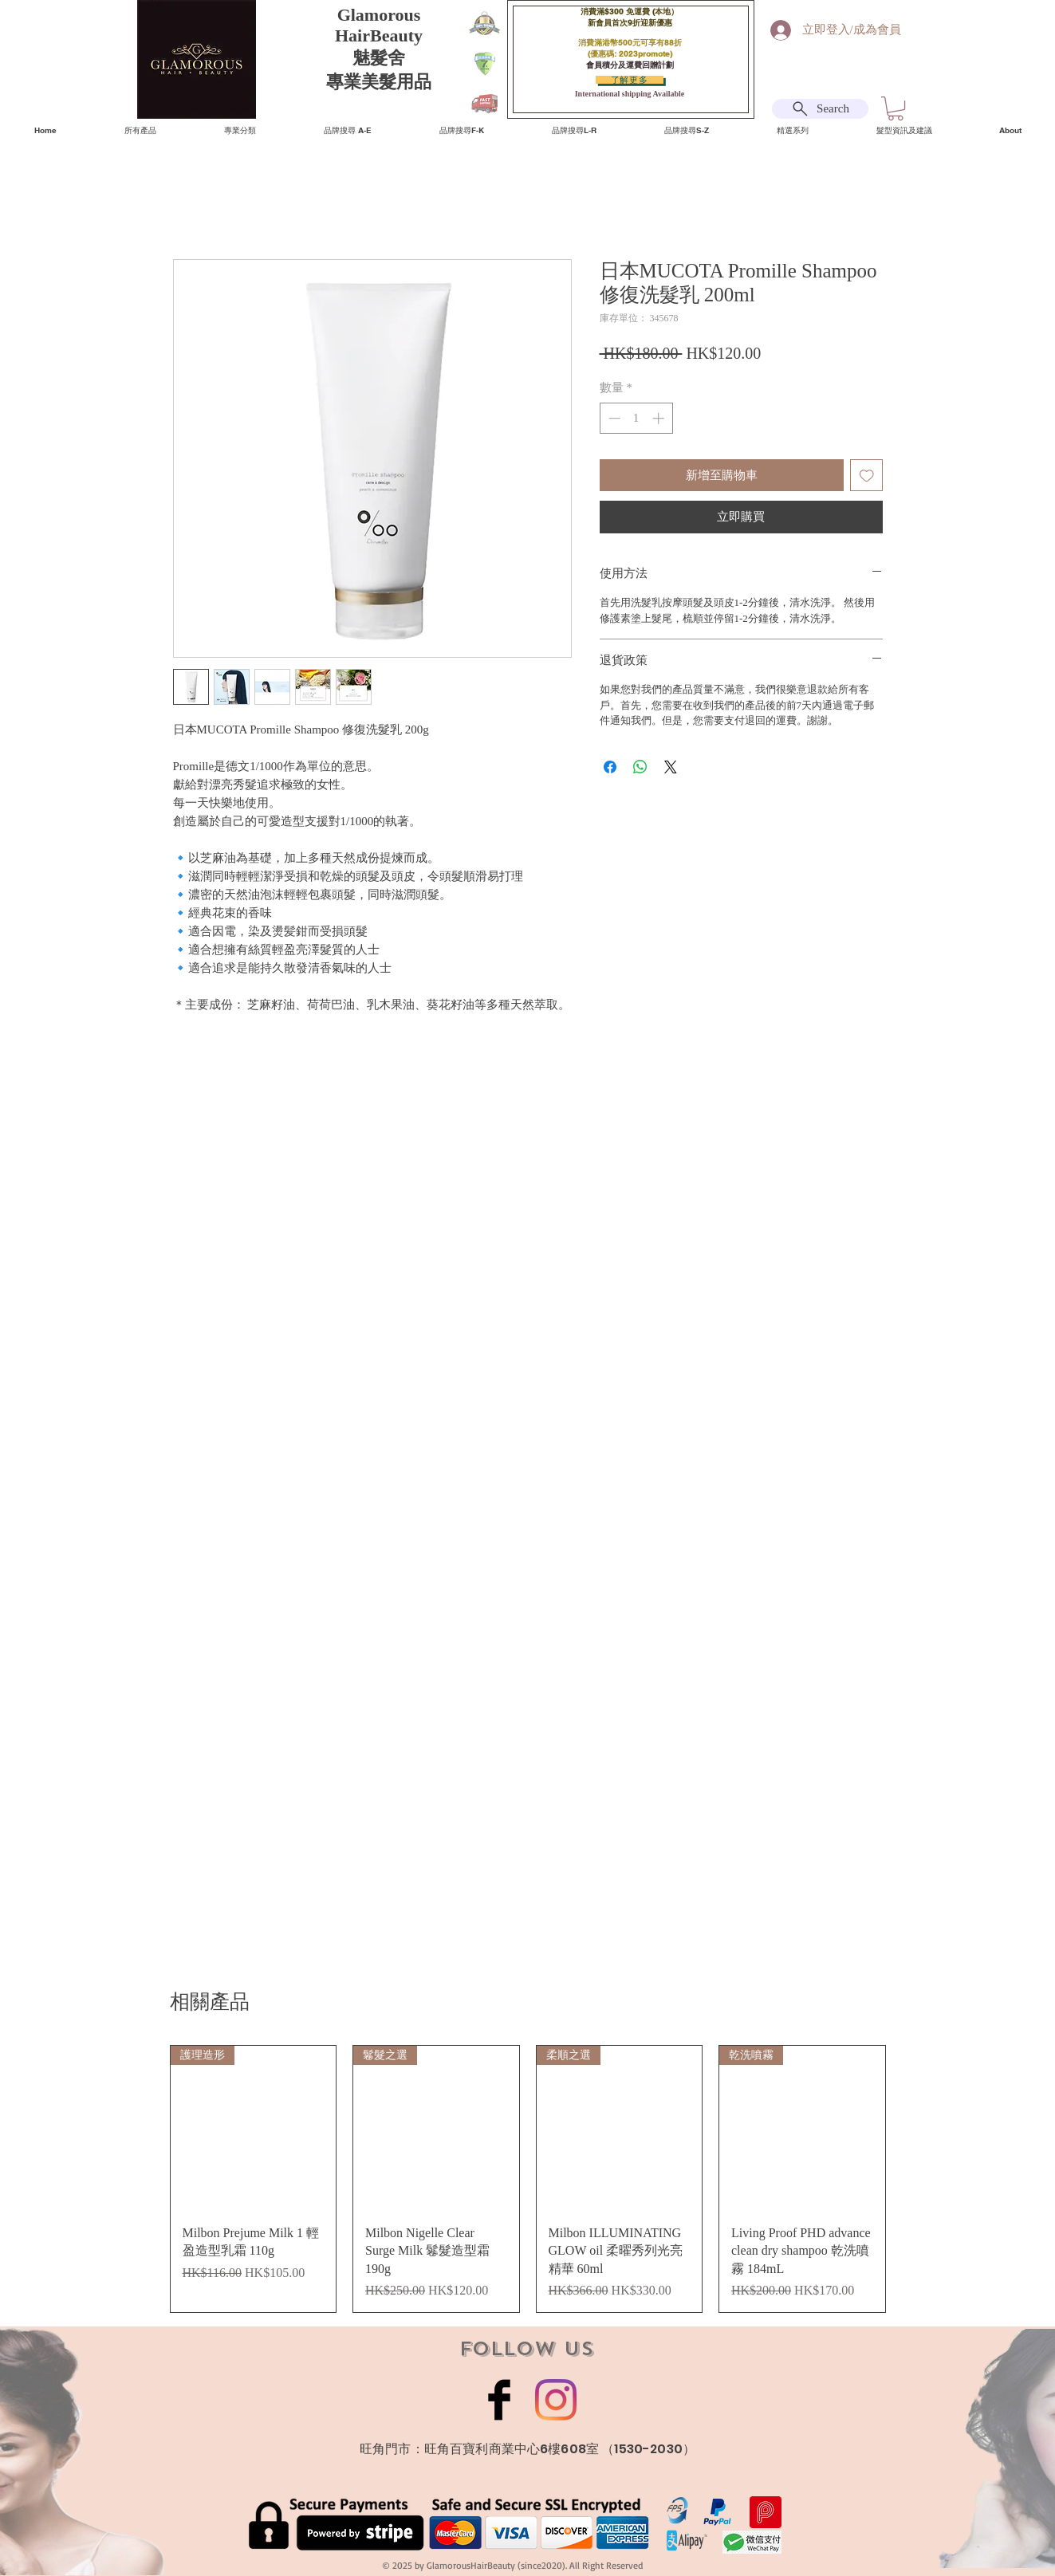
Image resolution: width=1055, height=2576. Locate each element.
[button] (895, 108)
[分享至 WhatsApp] (640, 767)
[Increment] (660, 418)
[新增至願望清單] (866, 475)
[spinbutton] (636, 418)
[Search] (820, 109)
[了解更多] (629, 80)
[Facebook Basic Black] (499, 2400)
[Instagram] (556, 2400)
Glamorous (379, 15)
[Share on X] (670, 767)
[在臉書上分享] (610, 767)
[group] (528, 2179)
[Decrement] (613, 418)
